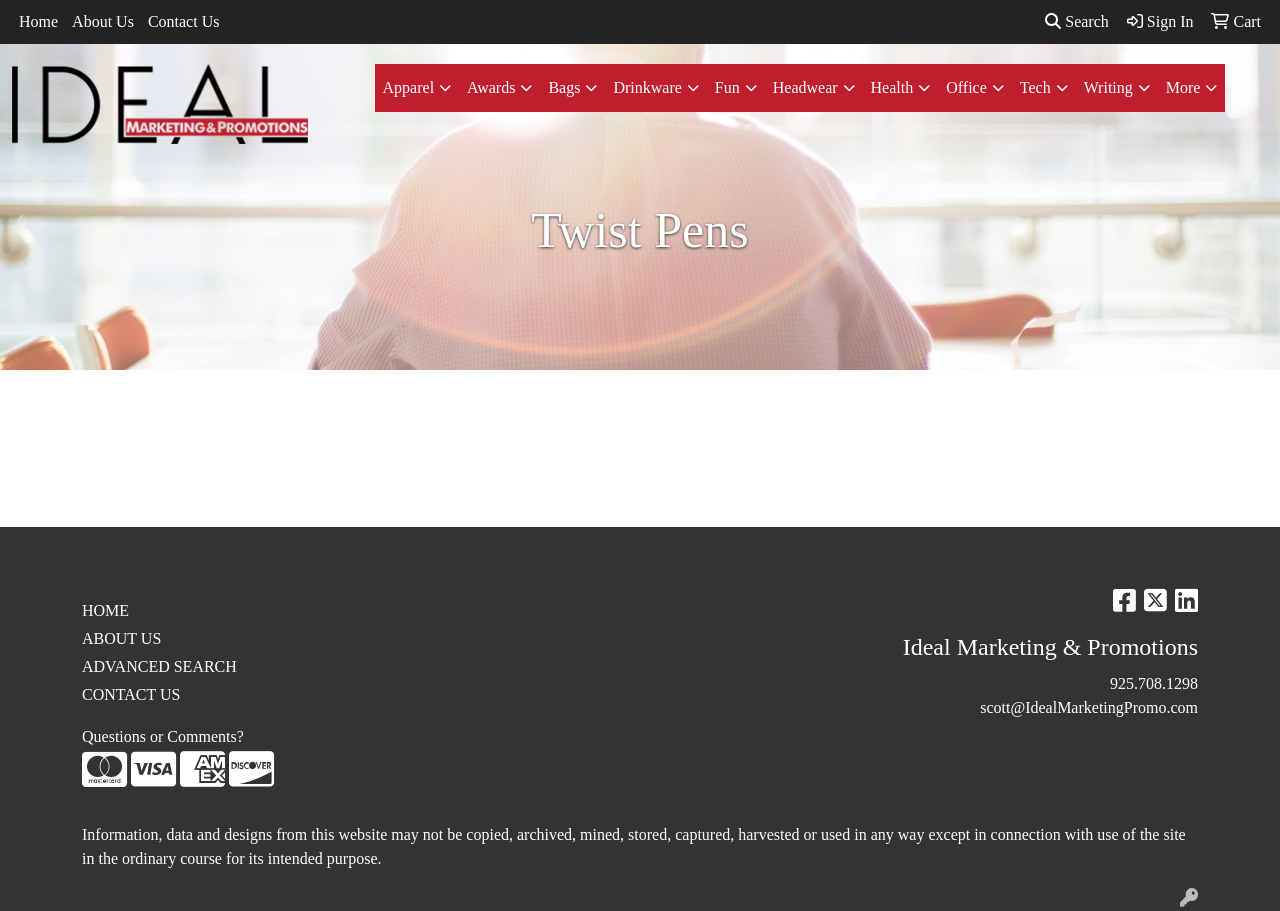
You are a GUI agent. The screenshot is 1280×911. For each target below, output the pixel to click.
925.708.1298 (1154, 683)
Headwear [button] (805, 87)
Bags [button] (564, 87)
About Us (103, 21)
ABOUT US (121, 638)
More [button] (1183, 87)
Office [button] (966, 87)
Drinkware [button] (647, 87)
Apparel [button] (409, 87)
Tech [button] (1035, 87)
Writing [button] (1108, 87)
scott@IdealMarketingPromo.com (1089, 707)
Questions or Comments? (163, 736)
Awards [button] (491, 87)
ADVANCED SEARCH (159, 666)
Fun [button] (727, 87)
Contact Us (184, 21)
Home (38, 21)
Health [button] (892, 87)
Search (1077, 21)
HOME (105, 610)
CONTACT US (131, 694)
